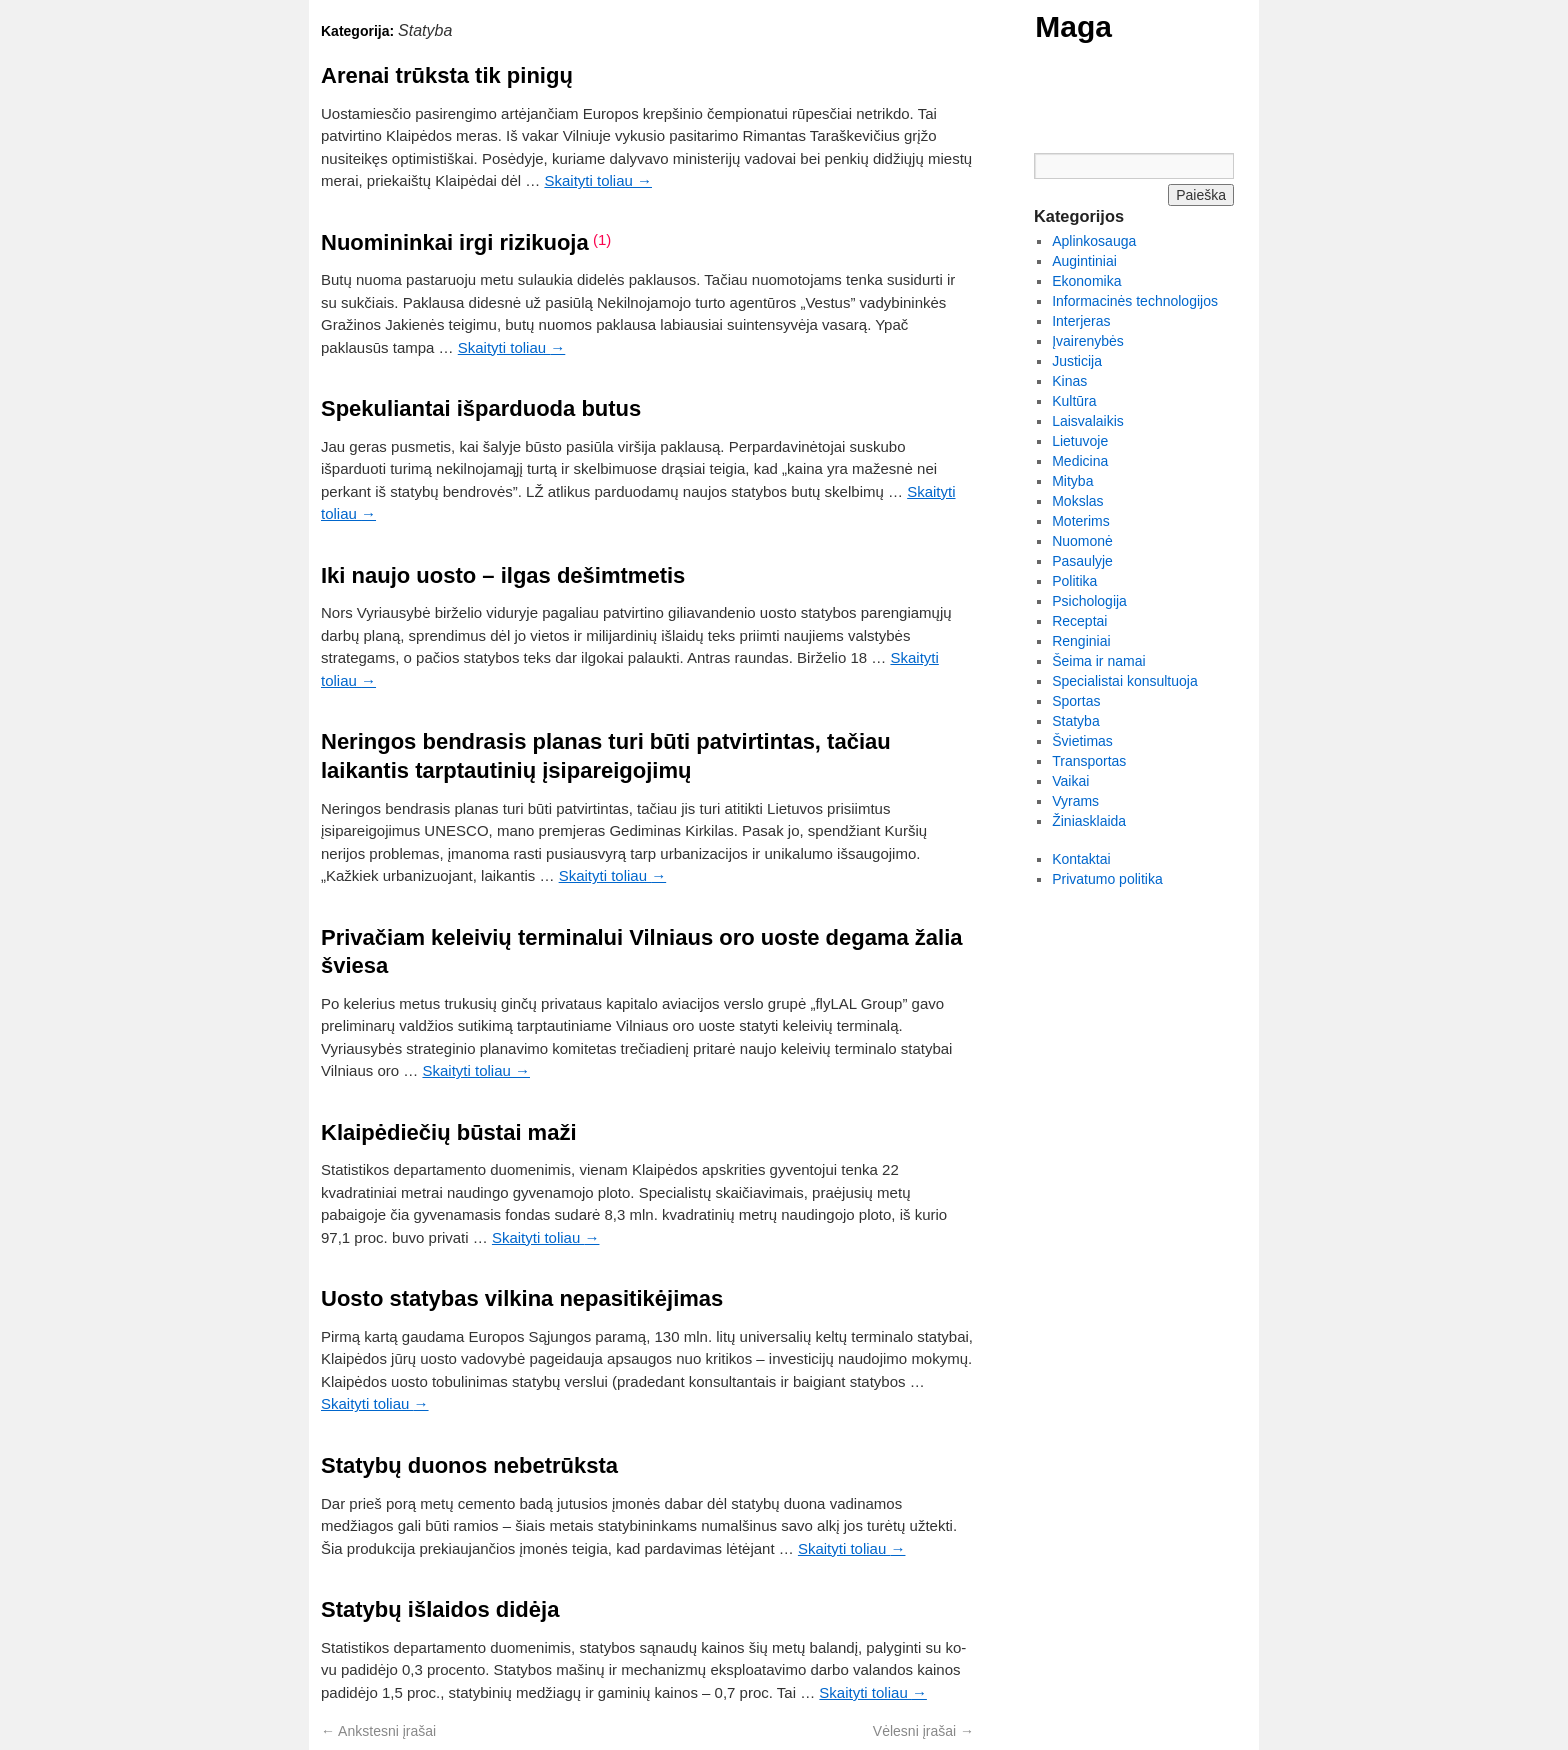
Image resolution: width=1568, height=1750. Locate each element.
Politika (1074, 581)
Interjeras (1081, 321)
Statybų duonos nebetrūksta (469, 1465)
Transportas (1089, 761)
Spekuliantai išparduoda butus (481, 408)
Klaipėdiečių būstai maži (449, 1132)
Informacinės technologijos (1135, 301)
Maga (1073, 26)
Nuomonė (1082, 541)
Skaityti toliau (598, 180)
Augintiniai (1084, 261)
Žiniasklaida (1089, 821)
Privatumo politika (1107, 879)
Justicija (1077, 361)
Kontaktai (1081, 859)
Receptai (1079, 621)
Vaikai (1070, 781)
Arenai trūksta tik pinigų (447, 75)
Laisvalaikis (1088, 421)
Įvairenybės (1088, 341)
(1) (602, 239)
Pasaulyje (1082, 561)
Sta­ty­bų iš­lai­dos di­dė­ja (440, 1609)
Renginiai (1081, 641)
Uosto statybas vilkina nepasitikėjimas (522, 1298)
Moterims (1081, 521)
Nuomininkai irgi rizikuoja (455, 242)
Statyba (1075, 721)
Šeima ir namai (1098, 661)
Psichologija (1089, 601)
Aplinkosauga (1094, 241)
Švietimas (1082, 741)
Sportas (1076, 701)
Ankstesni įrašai (378, 1731)
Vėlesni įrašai (923, 1731)
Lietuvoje (1080, 441)
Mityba (1072, 481)
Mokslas (1077, 501)
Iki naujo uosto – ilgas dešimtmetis (503, 575)
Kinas (1069, 381)
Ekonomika (1086, 281)
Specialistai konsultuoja (1125, 681)
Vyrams (1075, 801)
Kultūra (1074, 401)
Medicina (1080, 461)
